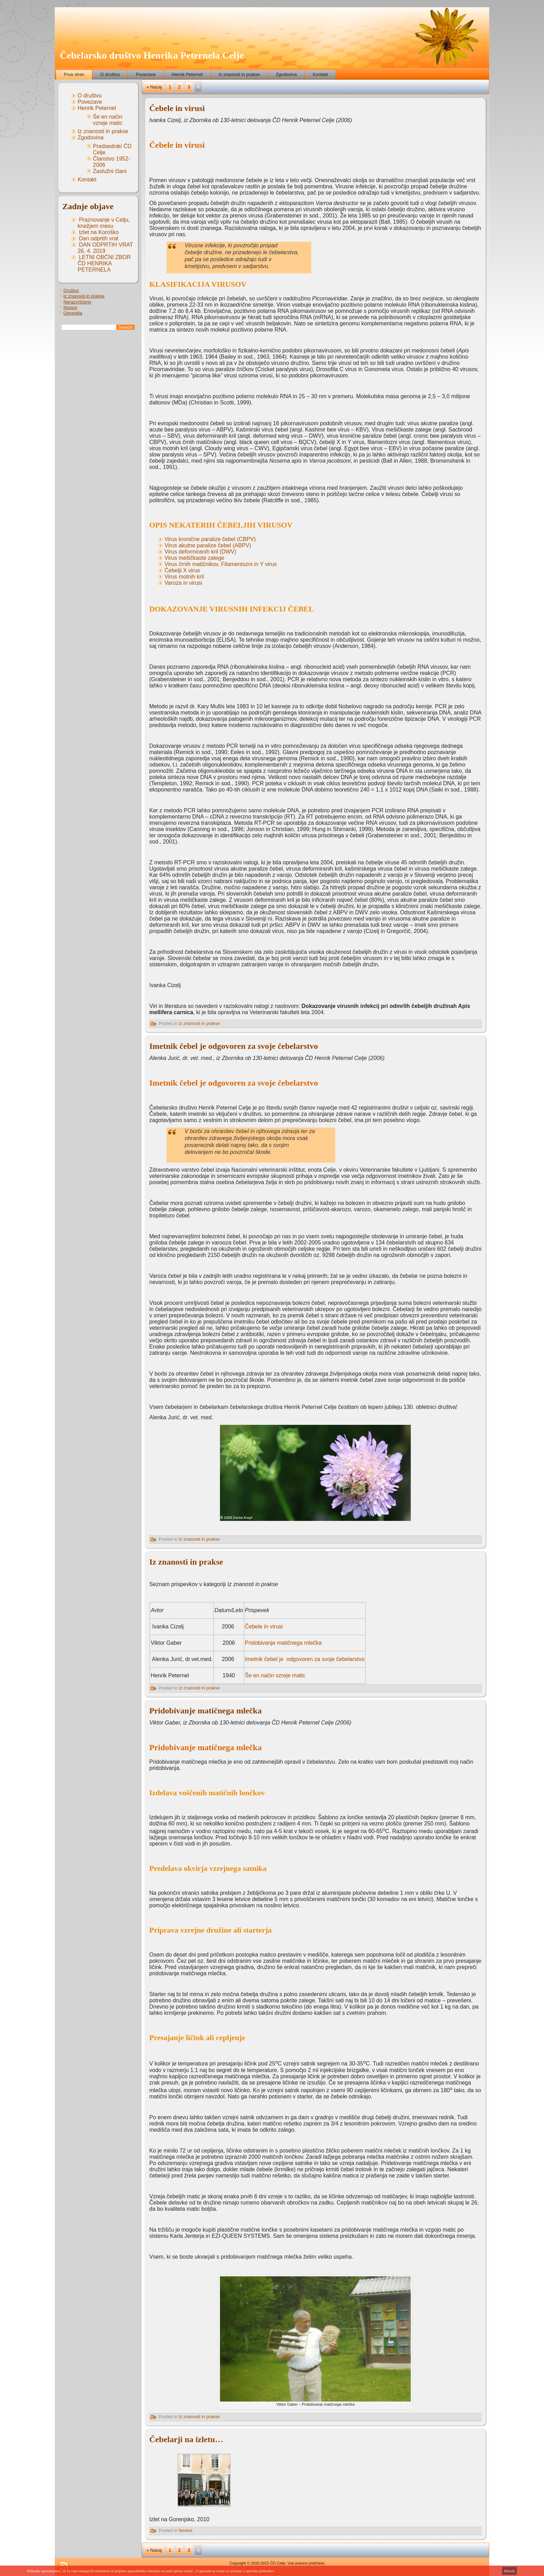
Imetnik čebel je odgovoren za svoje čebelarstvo (233, 1046)
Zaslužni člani (110, 171)
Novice (70, 307)
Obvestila (72, 313)
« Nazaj (154, 86)
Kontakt (320, 74)
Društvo (71, 290)
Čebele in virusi (177, 108)
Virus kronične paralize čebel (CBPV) (210, 539)
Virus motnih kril (184, 577)
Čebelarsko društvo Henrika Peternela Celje (152, 55)
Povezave (145, 74)
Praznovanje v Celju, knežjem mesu (104, 223)
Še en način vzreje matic (107, 120)
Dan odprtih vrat (98, 238)
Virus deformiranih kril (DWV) (200, 552)
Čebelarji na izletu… (186, 2439)
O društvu (110, 74)
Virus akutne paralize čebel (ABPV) (207, 545)
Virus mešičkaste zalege (194, 558)
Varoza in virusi (183, 583)
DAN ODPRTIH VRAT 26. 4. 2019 (105, 248)
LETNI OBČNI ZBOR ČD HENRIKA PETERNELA (104, 263)
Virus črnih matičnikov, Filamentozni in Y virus (220, 564)
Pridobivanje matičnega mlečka (283, 1643)
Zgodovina (286, 74)
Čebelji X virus (182, 570)
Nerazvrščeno (77, 302)
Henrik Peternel (187, 74)
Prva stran (74, 74)
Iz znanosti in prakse (239, 74)
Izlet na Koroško (99, 232)
